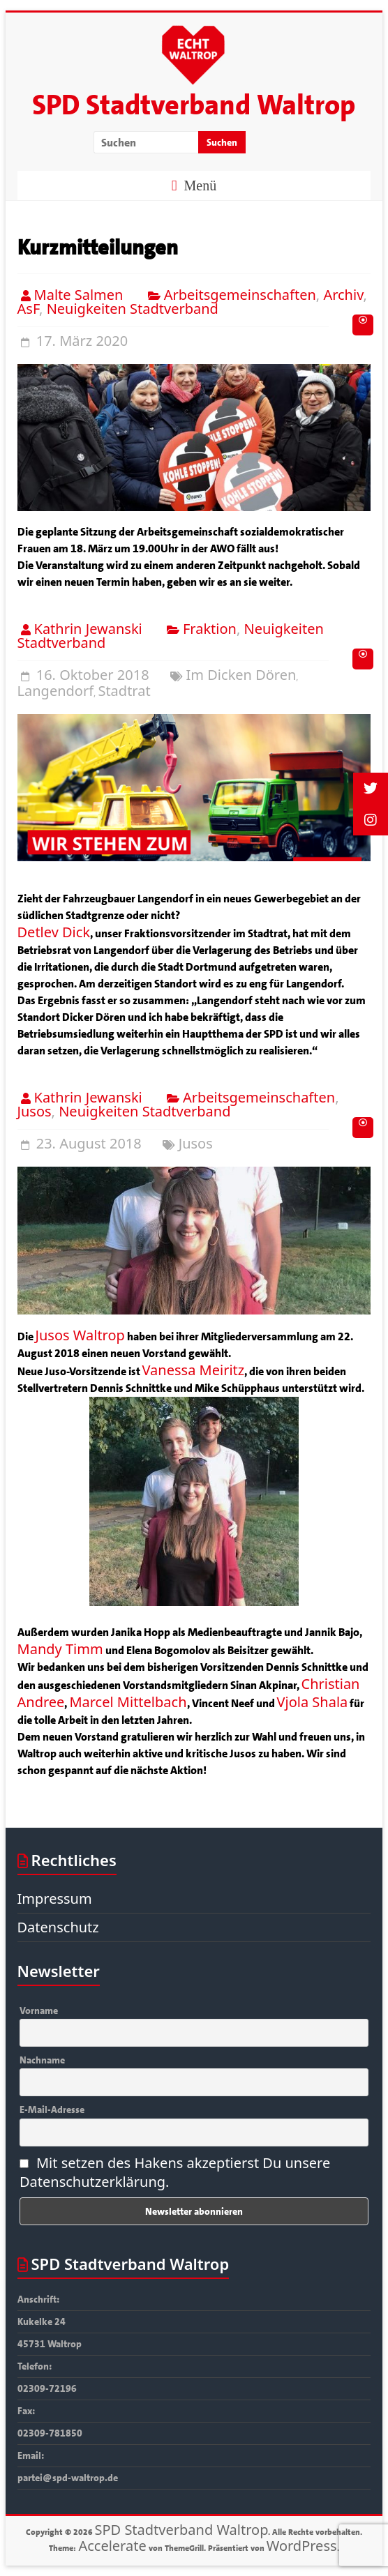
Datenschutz (58, 1927)
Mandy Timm (60, 1648)
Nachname (42, 2060)
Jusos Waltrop (80, 1335)
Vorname (39, 2010)
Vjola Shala (312, 1701)
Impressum (54, 1898)
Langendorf (55, 690)
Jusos (34, 1111)
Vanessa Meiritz (193, 1370)
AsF (28, 308)
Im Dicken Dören (241, 674)
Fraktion (210, 628)
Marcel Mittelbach (127, 1701)
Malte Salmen (79, 294)
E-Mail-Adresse (52, 2109)
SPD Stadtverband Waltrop (193, 105)
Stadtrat (124, 690)
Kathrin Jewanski (88, 628)
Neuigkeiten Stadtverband (132, 308)
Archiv (343, 294)
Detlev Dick (54, 932)
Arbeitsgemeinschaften (240, 294)
